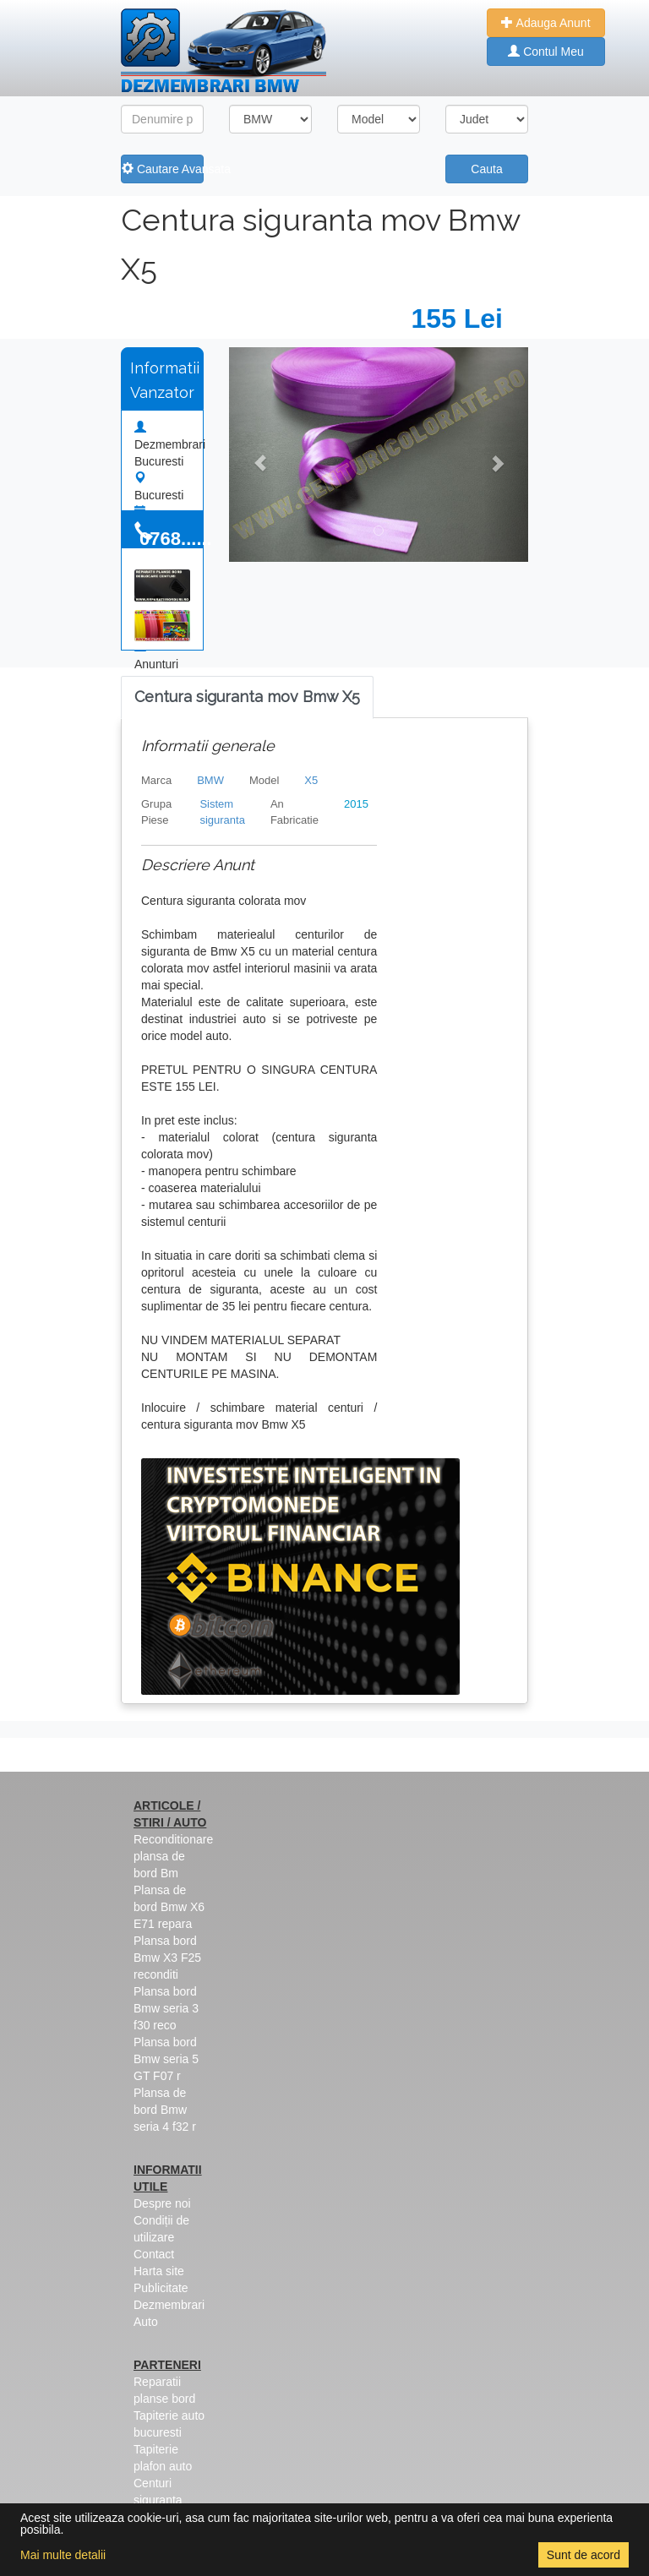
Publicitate (161, 2288)
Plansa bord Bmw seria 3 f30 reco (166, 2008)
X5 (311, 780)
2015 (356, 804)
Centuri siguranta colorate (158, 2500)
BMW (210, 780)
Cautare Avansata (163, 169)
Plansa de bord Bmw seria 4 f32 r (165, 2109)
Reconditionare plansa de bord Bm (173, 1856)
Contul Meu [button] (545, 51)
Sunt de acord (583, 2555)
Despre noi (162, 2203)
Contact (154, 2254)
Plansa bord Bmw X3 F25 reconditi (167, 1957)
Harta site (159, 2271)
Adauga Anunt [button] (545, 23)
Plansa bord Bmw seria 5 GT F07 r (166, 2059)
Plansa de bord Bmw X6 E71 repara (169, 1907)
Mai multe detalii (63, 2555)
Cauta (486, 169)
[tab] (247, 697)
